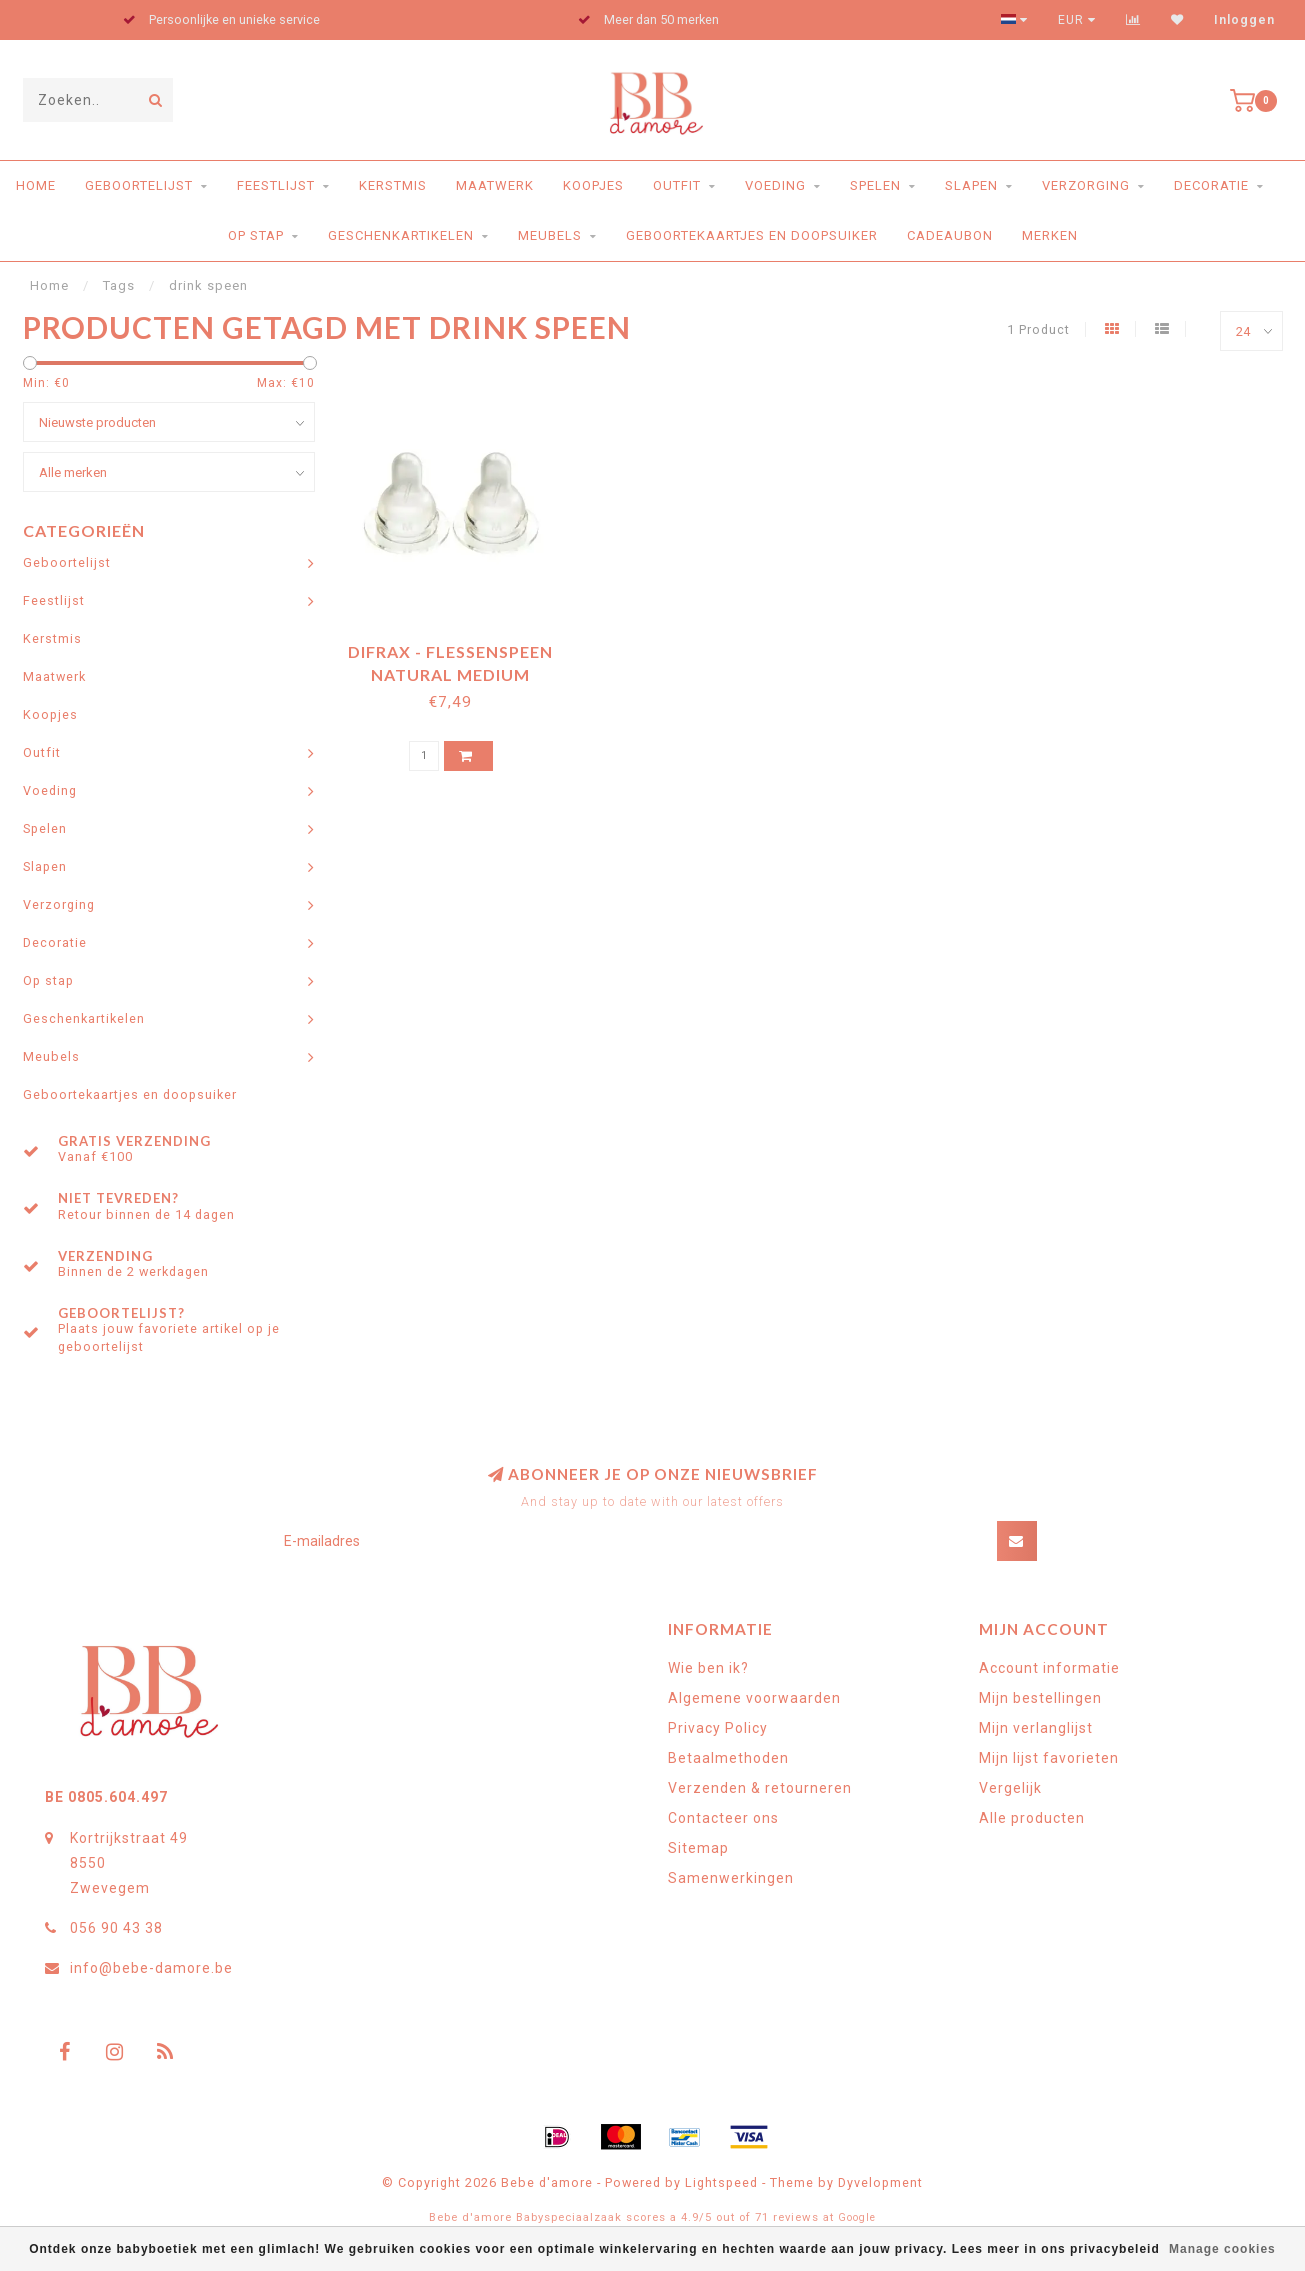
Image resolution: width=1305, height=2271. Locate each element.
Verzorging (1086, 185)
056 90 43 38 (116, 1928)
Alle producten (1032, 1818)
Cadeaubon (950, 235)
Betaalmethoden (728, 1758)
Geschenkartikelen (401, 235)
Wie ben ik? (708, 1668)
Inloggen (1244, 20)
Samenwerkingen (731, 1878)
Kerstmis (393, 185)
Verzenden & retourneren (760, 1788)
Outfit (677, 185)
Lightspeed (721, 2182)
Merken (1050, 235)
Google (857, 2217)
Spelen (875, 185)
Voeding (775, 185)
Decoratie (1211, 185)
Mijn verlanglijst (1036, 1728)
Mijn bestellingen (1040, 1698)
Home (36, 185)
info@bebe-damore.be (151, 1968)
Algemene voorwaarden (754, 1698)
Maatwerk (495, 185)
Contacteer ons (723, 1818)
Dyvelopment (880, 2182)
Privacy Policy (718, 1728)
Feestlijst (276, 185)
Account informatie (1049, 1668)
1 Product (1038, 329)
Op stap (256, 235)
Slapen (971, 185)
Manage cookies (1222, 2249)
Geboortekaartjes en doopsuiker (752, 235)
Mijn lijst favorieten (1049, 1758)
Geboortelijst (139, 185)
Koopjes (593, 185)
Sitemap (698, 1848)
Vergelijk (1010, 1788)
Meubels (550, 235)
